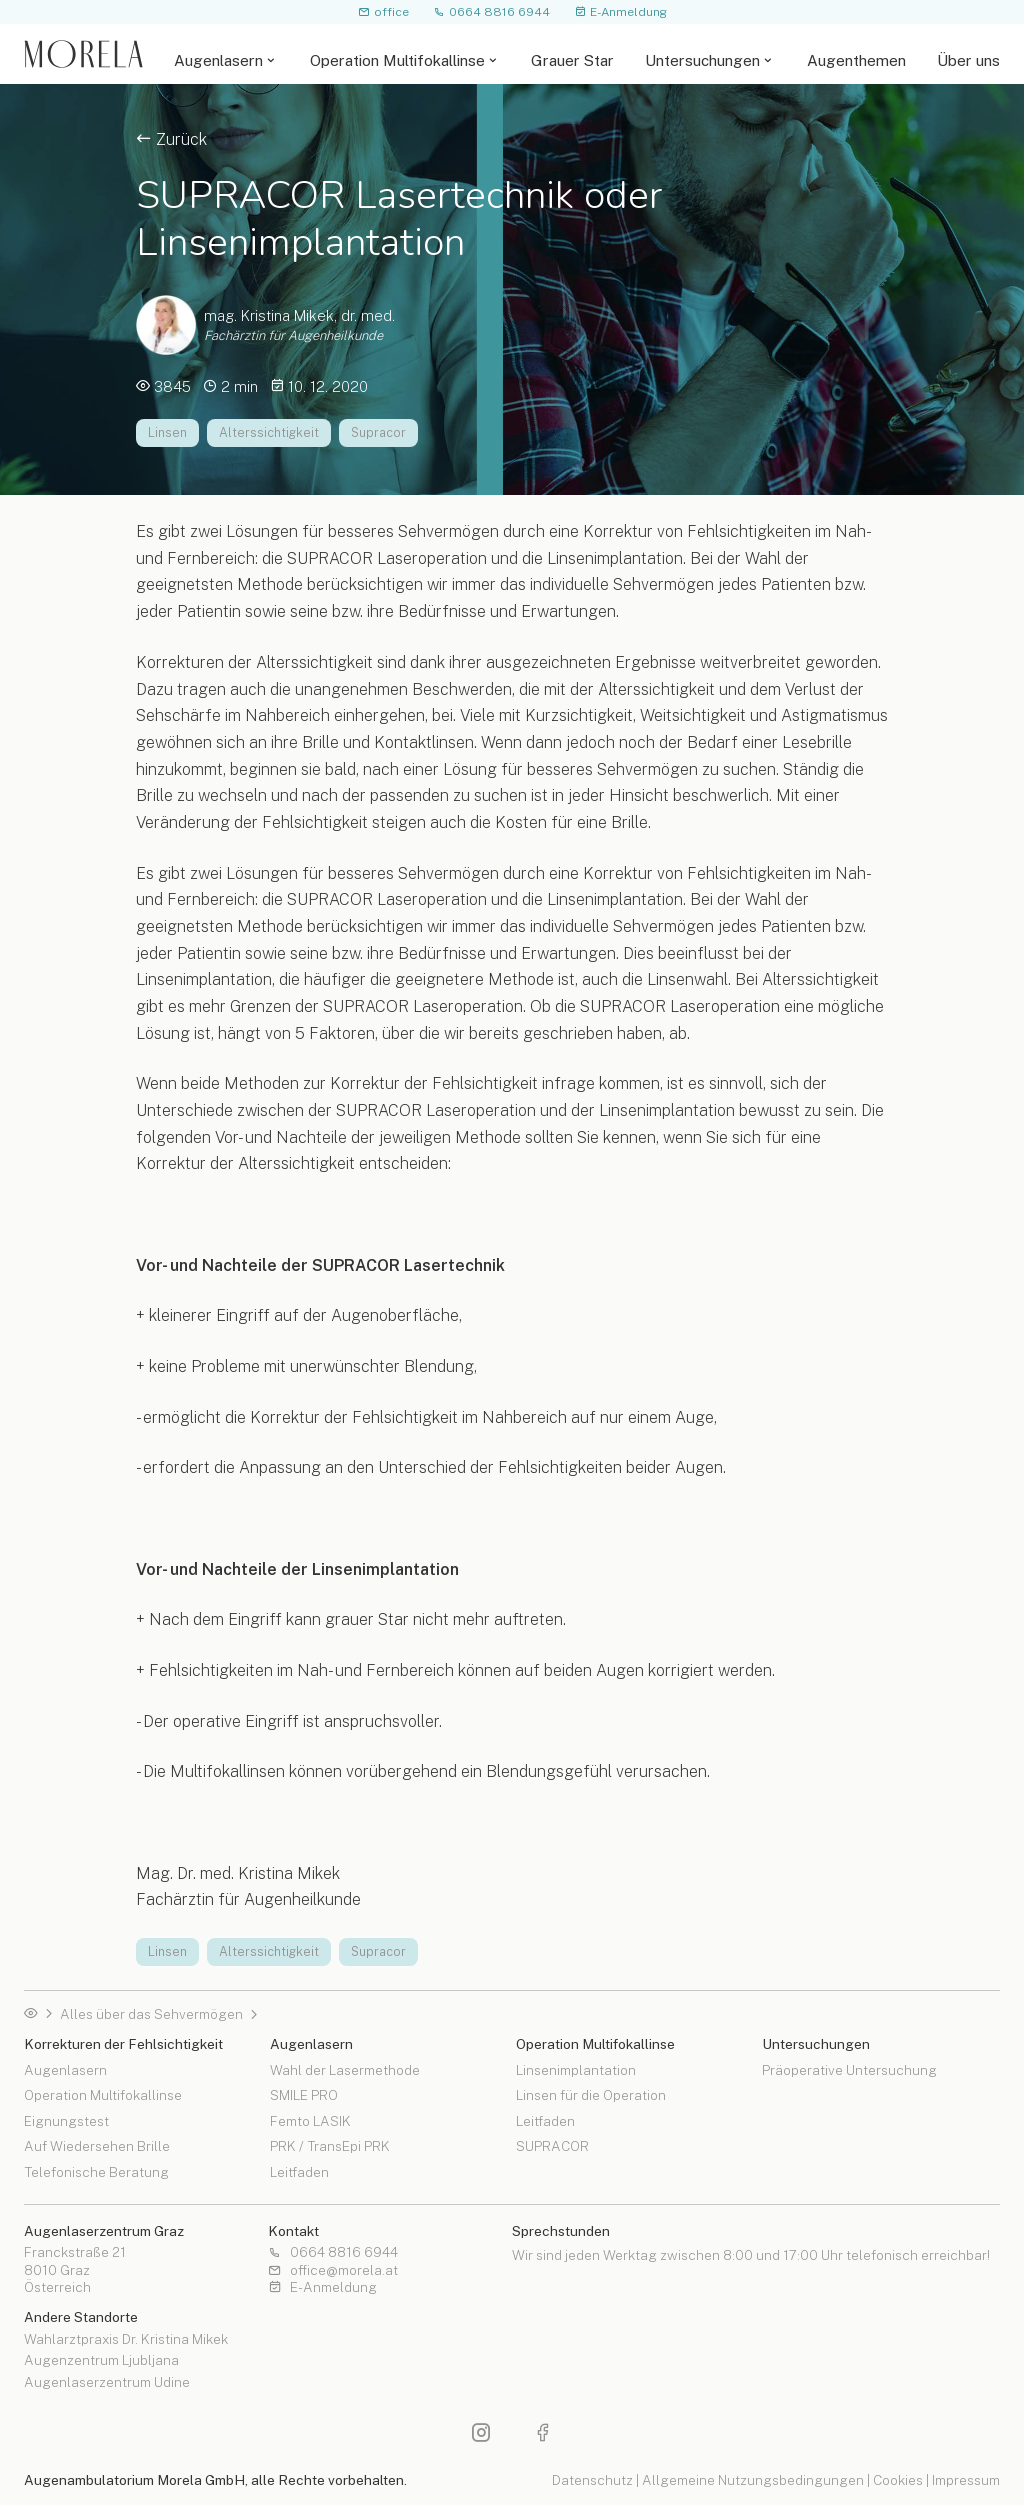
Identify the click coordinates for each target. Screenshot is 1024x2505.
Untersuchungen (702, 60)
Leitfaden (299, 2172)
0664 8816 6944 (491, 11)
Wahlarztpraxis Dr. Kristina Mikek (126, 2340)
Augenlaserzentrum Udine (107, 2383)
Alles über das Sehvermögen (151, 2015)
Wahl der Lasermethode (345, 2071)
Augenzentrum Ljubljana (101, 2361)
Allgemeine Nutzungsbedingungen (753, 2480)
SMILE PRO (304, 2095)
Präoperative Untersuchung (849, 2071)
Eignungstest (66, 2121)
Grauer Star (572, 60)
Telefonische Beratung (96, 2172)
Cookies (898, 2480)
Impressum (966, 2480)
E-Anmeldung (620, 11)
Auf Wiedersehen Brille (97, 2146)
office (383, 11)
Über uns (968, 60)
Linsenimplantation (576, 2071)
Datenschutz (592, 2480)
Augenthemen (856, 60)
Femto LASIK (310, 2121)
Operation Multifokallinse (397, 60)
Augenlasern (218, 60)
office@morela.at (333, 2271)
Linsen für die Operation (591, 2095)
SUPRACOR (552, 2146)
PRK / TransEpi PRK (330, 2146)
